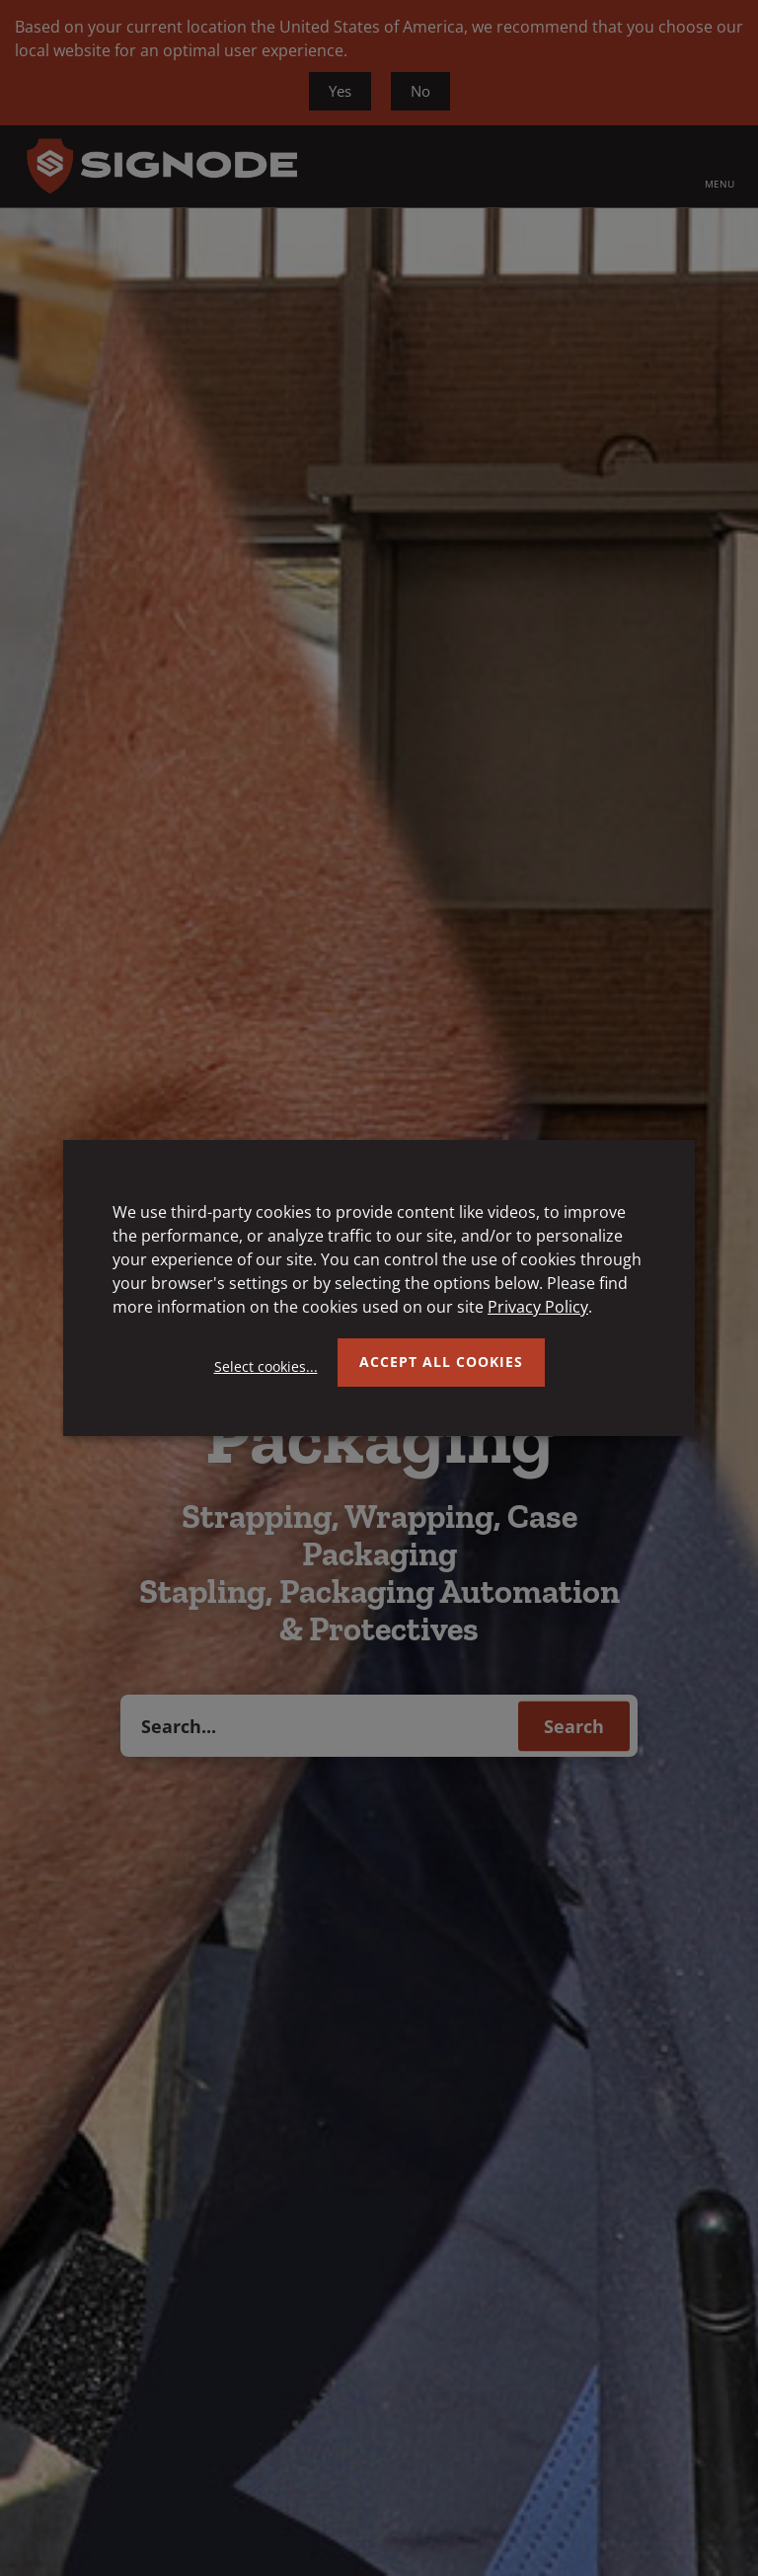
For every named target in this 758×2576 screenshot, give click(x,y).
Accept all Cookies (441, 1361)
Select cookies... (266, 1366)
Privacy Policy (538, 1307)
